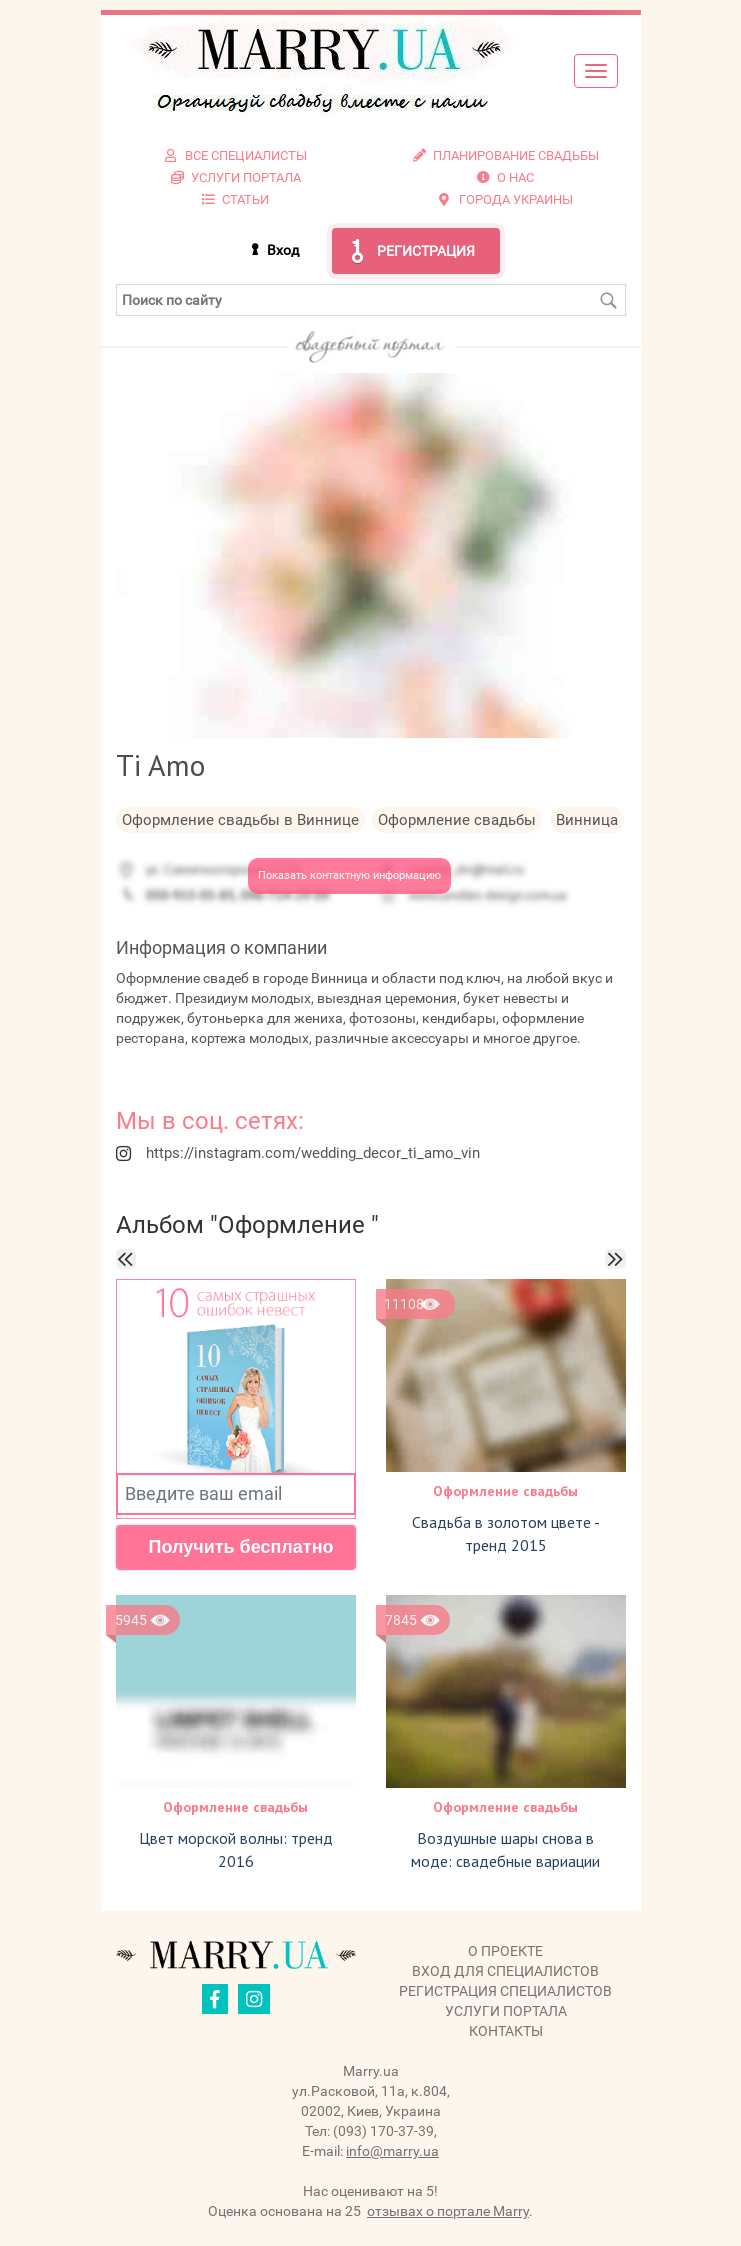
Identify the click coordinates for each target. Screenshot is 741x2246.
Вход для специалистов (505, 1971)
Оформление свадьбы (505, 1491)
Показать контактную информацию (349, 875)
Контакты (506, 2031)
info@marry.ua (392, 2151)
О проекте (505, 1951)
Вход (283, 250)
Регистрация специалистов (505, 1991)
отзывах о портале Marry (448, 2211)
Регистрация (426, 251)
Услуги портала (506, 2011)
